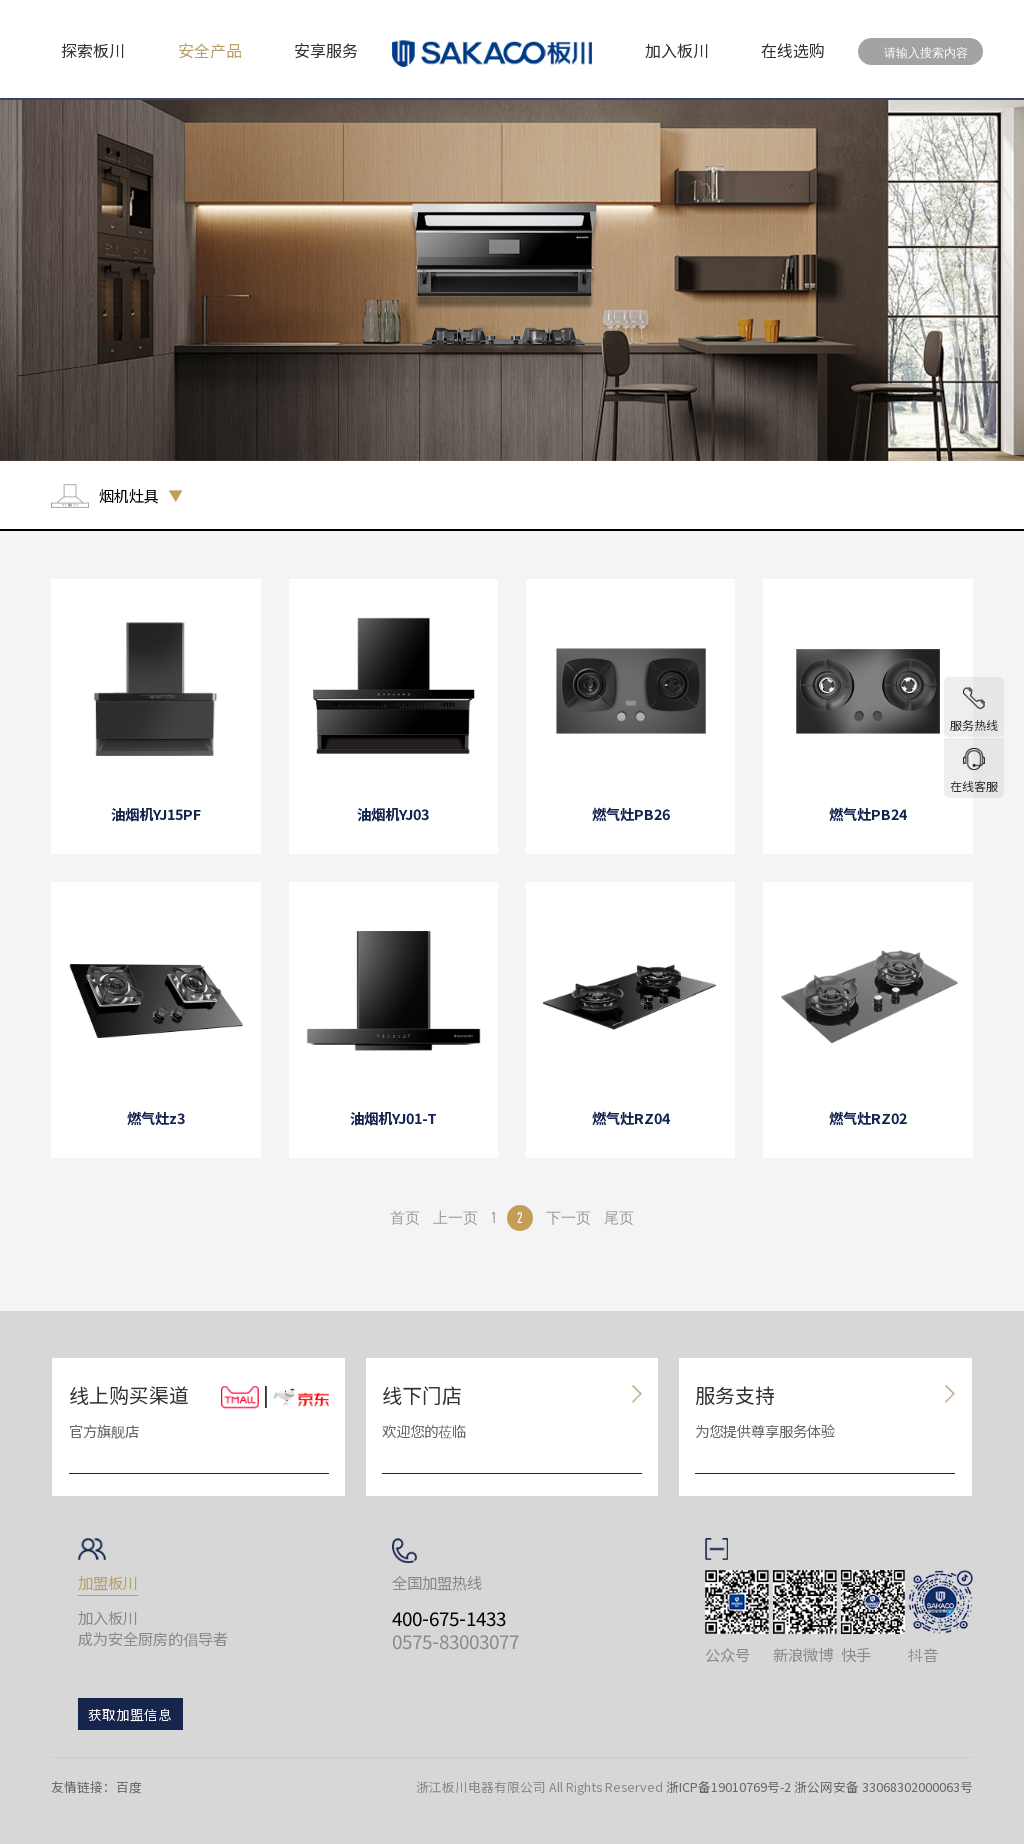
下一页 (568, 1217)
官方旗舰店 (104, 1430)
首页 (405, 1217)
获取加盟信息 (130, 1714)
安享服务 (326, 50)
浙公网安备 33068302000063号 (883, 1786)
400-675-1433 (449, 1617)
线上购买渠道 (129, 1394)
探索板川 (93, 50)
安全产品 (210, 50)
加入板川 (677, 50)
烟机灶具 (129, 495)
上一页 (455, 1217)
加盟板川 (108, 1582)
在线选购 (793, 50)
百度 (129, 1786)
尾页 (619, 1217)
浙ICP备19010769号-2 (728, 1786)
